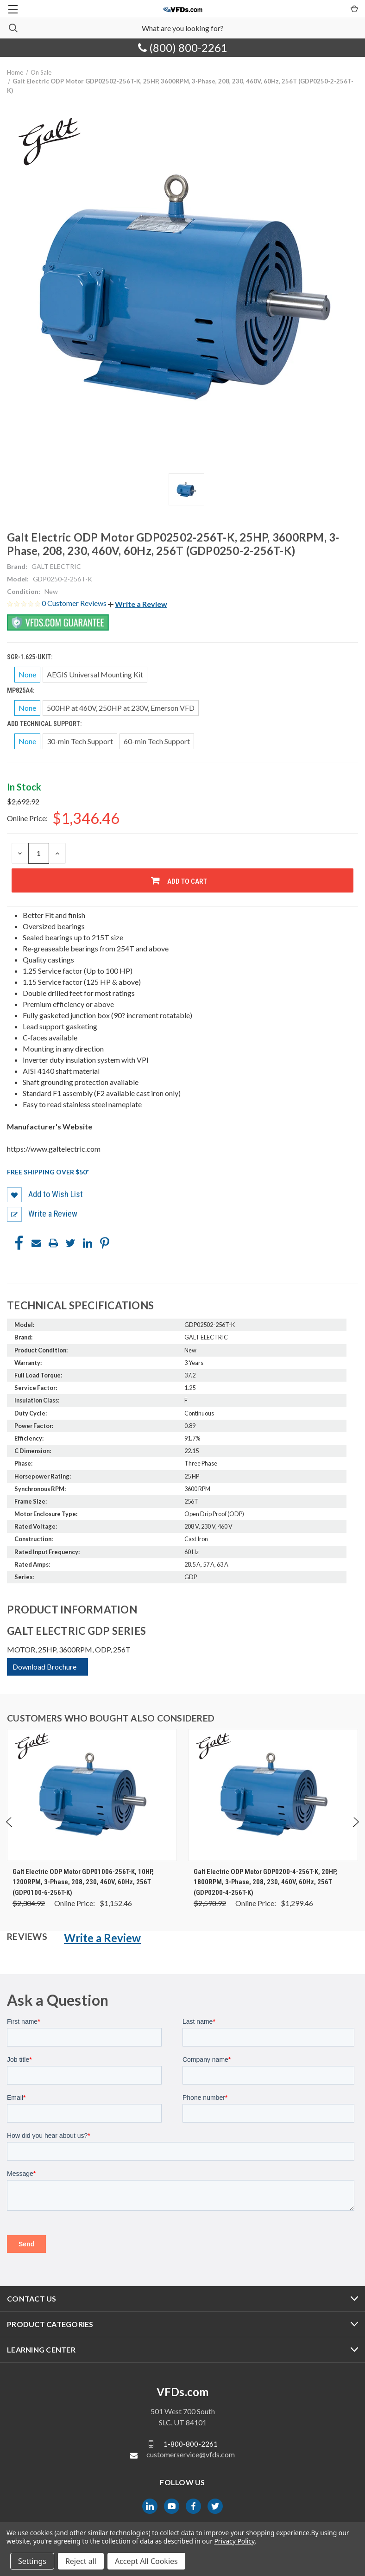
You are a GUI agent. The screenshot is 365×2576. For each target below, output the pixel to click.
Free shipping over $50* (48, 1172)
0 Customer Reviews (75, 603)
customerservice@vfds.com (190, 2454)
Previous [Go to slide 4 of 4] (9, 1831)
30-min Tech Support (80, 741)
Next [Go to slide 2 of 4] (355, 1831)
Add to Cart (187, 881)
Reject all (80, 2561)
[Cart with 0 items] (353, 8)
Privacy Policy (234, 2541)
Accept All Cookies (146, 2561)
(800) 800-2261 (182, 47)
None (27, 674)
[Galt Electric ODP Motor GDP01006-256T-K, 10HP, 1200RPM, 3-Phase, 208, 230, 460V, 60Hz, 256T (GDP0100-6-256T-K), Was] (92, 1795)
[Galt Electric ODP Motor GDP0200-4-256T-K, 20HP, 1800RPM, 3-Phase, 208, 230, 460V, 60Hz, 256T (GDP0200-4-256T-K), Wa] (273, 1795)
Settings (32, 2561)
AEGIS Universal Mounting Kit (95, 674)
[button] (137, 603)
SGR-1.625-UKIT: (30, 657)
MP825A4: (21, 690)
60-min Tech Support (157, 741)
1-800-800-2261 (191, 2444)
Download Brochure (44, 1666)
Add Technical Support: (45, 723)
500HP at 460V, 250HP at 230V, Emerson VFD (121, 707)
